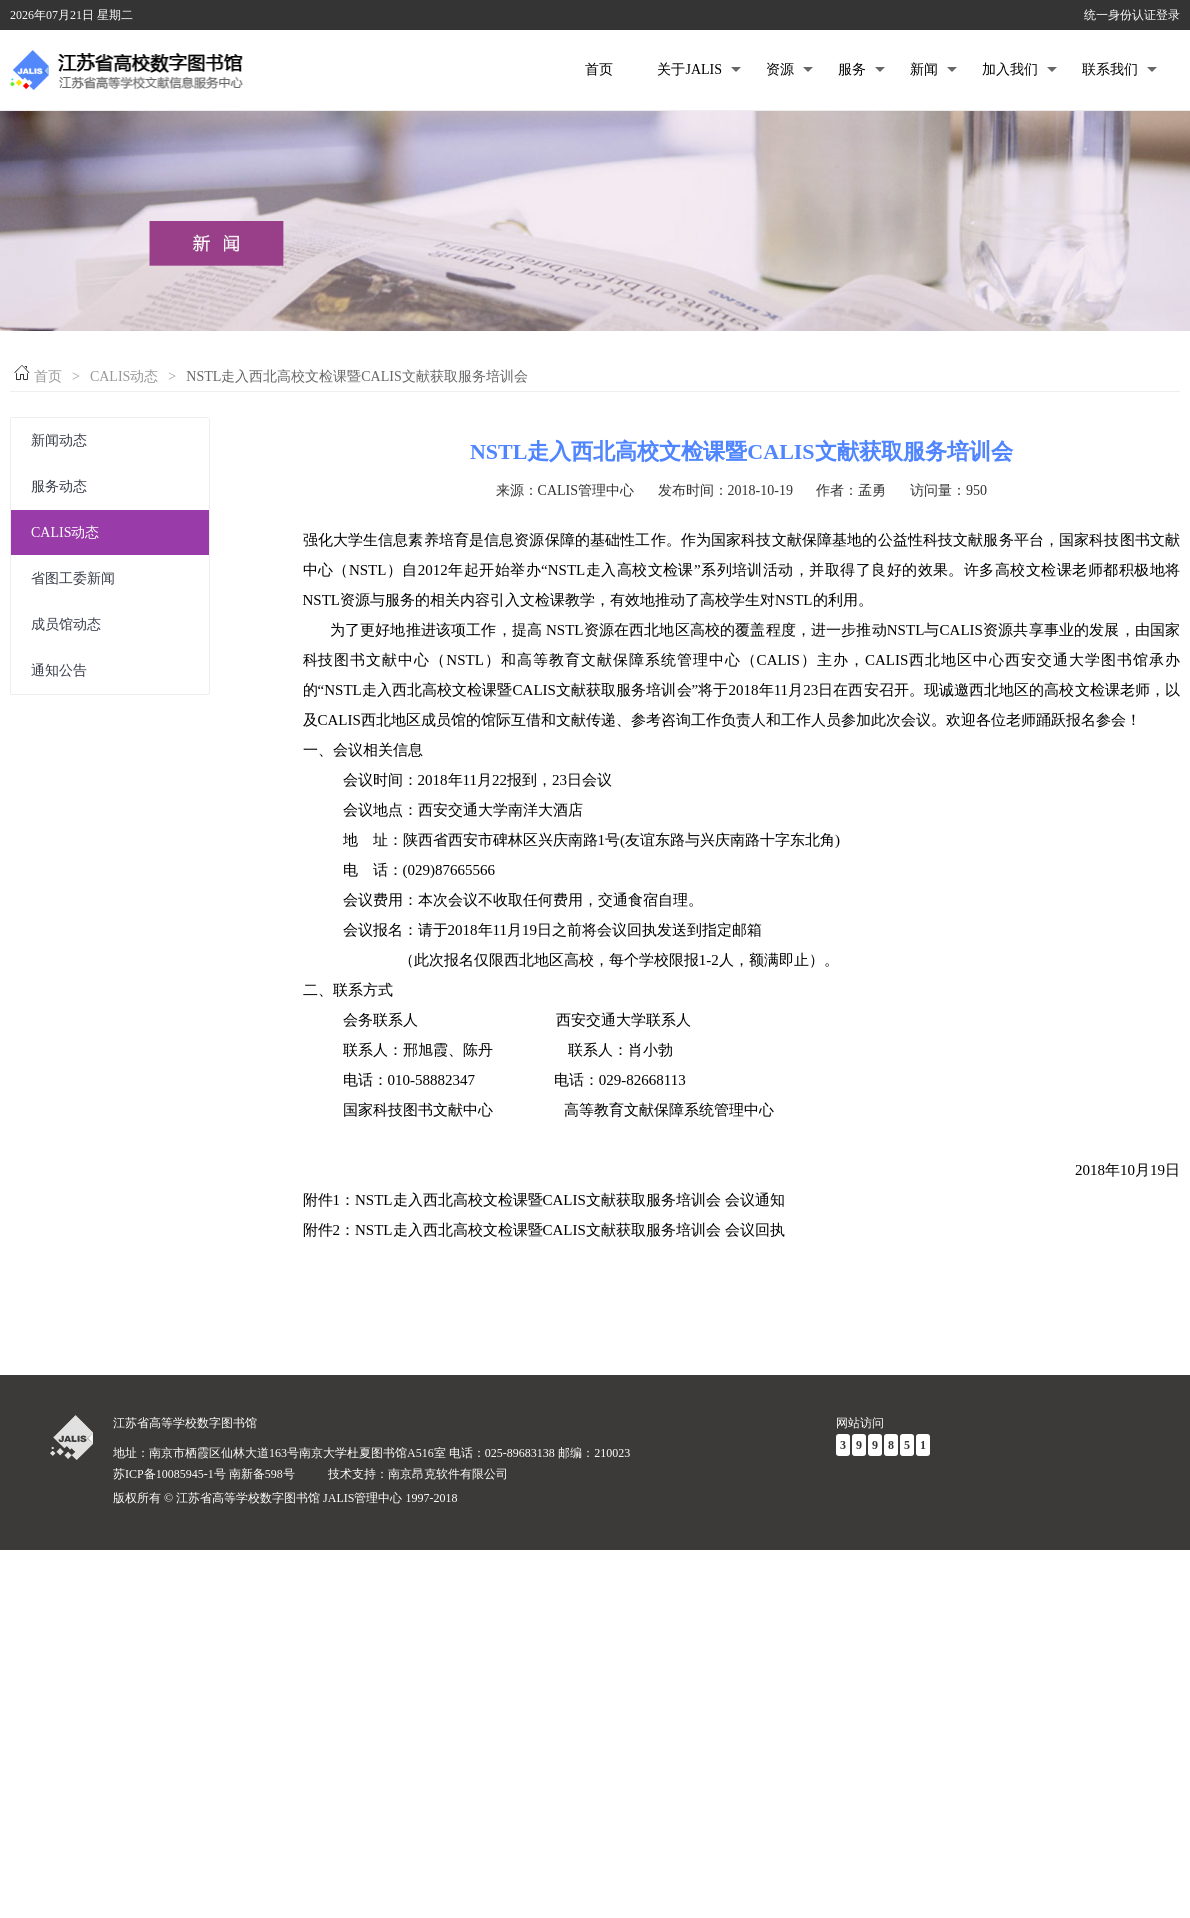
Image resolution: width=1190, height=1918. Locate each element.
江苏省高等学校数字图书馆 (185, 1423)
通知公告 (59, 670)
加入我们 (1019, 69)
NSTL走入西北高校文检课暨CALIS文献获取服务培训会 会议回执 (570, 1230)
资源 (789, 69)
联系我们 (1119, 69)
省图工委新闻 (73, 578)
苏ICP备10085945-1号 (169, 1474)
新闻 (933, 69)
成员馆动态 (66, 624)
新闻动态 (59, 440)
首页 (599, 69)
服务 (861, 69)
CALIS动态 (124, 376)
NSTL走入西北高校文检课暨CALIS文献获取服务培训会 (741, 451)
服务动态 (59, 486)
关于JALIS (699, 69)
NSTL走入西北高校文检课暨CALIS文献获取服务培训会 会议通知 (570, 1200)
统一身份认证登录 (1132, 15)
